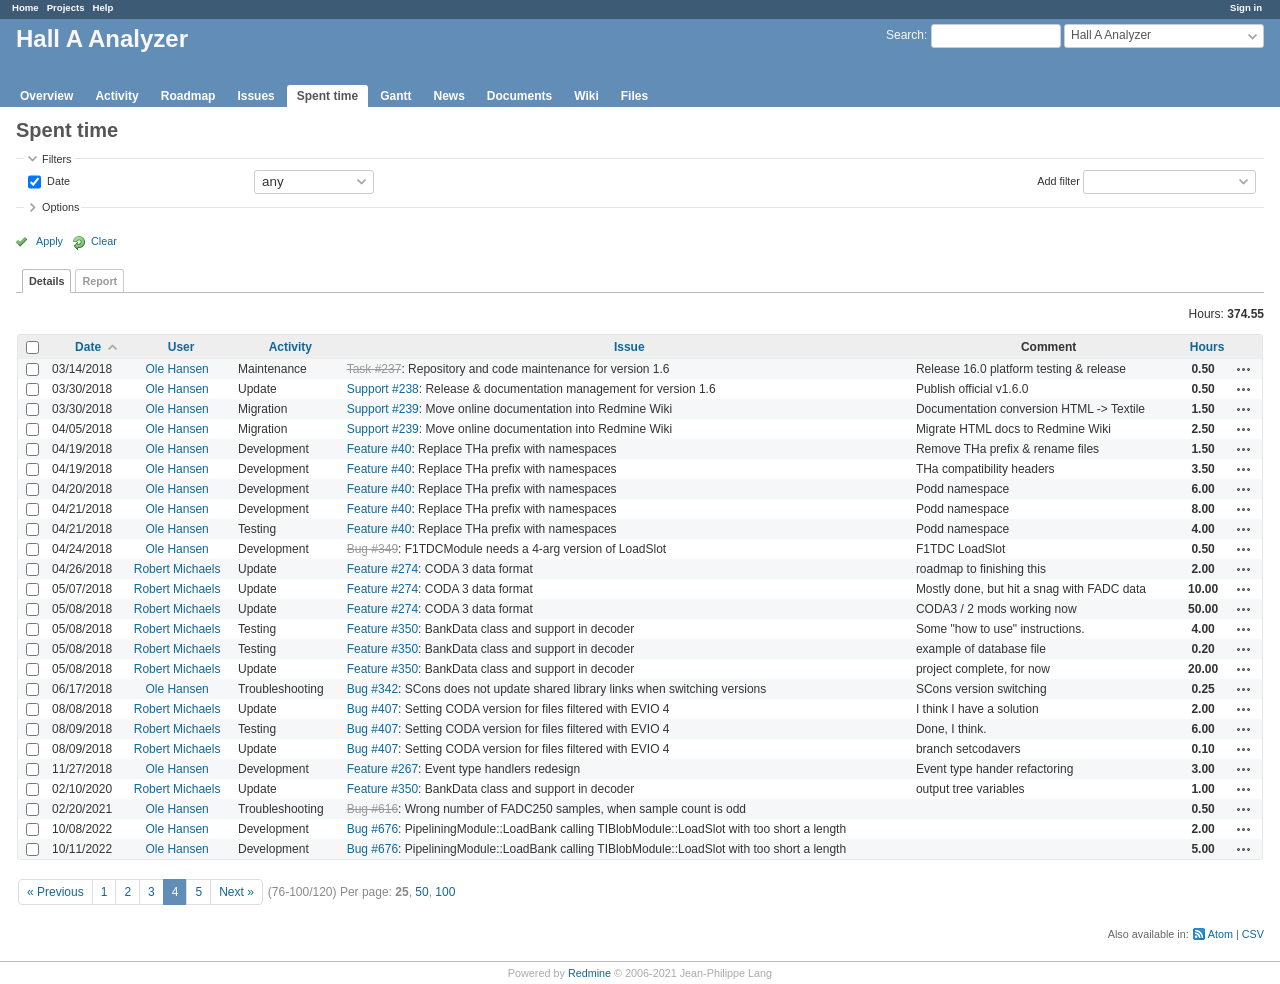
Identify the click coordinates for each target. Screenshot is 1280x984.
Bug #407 (372, 709)
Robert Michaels (177, 569)
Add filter (1058, 180)
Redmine (589, 973)
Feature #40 (379, 449)
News (448, 96)
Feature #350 (382, 629)
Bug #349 (372, 549)
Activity (116, 96)
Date (57, 180)
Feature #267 (382, 769)
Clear (104, 241)
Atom (1220, 934)
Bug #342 (372, 689)
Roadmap (188, 96)
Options (60, 207)
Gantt (395, 96)
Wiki (586, 96)
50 (421, 892)
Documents (519, 96)
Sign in (1246, 7)
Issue (629, 347)
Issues (255, 96)
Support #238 (383, 389)
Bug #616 (372, 809)
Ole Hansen (176, 369)
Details (46, 281)
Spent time (327, 96)
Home (25, 7)
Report (99, 281)
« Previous (55, 892)
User (181, 347)
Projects (66, 7)
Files (634, 96)
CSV (1253, 934)
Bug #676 (372, 829)
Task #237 (374, 369)
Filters (56, 159)
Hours (1207, 347)
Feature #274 (382, 569)
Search (905, 35)
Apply (49, 241)
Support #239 (383, 409)
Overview (46, 96)
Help (103, 7)
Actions (1244, 369)
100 (445, 892)
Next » (236, 892)
